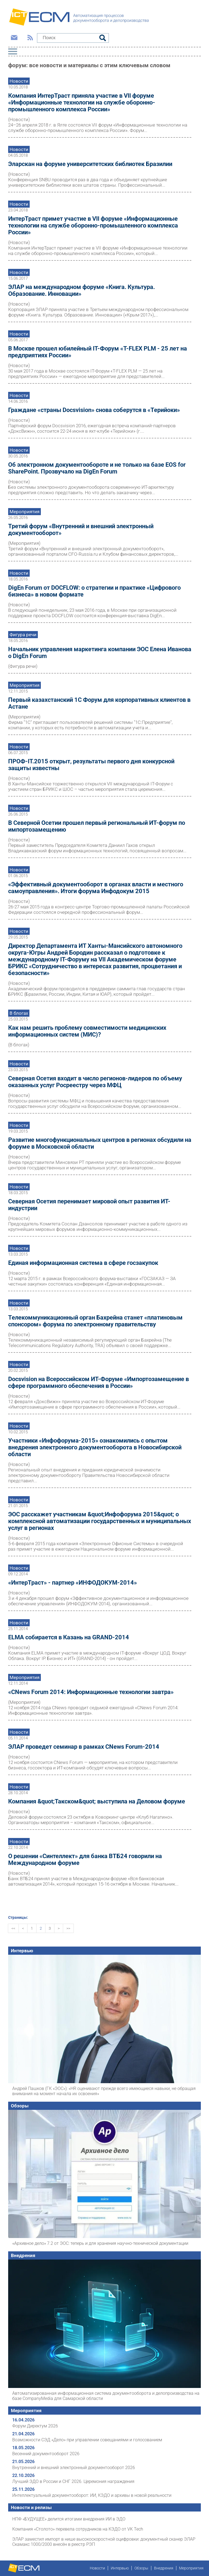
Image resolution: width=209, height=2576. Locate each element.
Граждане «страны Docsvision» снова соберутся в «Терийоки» (94, 410)
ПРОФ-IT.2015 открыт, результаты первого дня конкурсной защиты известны (91, 764)
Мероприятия (24, 511)
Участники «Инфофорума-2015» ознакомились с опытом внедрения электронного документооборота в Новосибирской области (95, 1447)
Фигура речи (23, 634)
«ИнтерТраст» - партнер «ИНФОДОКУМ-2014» (72, 1582)
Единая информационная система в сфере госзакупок (83, 1262)
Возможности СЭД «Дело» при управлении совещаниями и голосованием (87, 2439)
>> (68, 1928)
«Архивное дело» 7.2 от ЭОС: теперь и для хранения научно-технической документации (100, 2243)
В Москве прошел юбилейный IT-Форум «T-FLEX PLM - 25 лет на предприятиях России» (97, 352)
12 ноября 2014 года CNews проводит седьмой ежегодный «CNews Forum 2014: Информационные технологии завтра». (93, 1710)
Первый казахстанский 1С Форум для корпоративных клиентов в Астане (99, 703)
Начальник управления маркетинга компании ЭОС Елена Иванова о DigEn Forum (99, 652)
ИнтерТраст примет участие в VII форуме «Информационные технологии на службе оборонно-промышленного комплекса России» (93, 225)
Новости (19, 81)
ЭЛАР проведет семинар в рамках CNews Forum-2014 (83, 1746)
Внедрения (23, 2255)
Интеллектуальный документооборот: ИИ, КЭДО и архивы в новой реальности (91, 2495)
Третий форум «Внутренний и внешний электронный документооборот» (80, 529)
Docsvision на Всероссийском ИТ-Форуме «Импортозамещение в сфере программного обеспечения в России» (98, 1382)
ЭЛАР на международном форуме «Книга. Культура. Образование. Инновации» (81, 290)
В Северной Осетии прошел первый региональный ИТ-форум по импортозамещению (96, 826)
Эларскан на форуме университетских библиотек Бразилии (90, 164)
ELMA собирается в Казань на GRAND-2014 (68, 1637)
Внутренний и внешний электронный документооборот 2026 (73, 2467)
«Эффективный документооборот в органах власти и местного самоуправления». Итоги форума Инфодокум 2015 (95, 887)
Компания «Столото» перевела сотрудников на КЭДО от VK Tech (77, 2529)
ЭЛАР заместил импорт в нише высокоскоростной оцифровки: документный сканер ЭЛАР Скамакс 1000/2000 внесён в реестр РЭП (103, 2542)
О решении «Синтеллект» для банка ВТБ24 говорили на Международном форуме (85, 1859)
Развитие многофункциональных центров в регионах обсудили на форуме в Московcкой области (99, 1143)
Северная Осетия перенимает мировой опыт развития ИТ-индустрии (89, 1205)
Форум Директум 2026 (35, 2426)
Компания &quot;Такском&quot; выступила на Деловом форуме (96, 1801)
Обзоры (20, 2105)
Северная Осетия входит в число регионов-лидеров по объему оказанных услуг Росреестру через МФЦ (95, 1082)
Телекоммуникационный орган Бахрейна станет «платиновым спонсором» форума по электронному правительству (95, 1321)
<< (13, 1928)
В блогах (19, 1013)
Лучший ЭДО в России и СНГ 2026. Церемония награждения (73, 2481)
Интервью (22, 1950)
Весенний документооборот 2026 (45, 2453)
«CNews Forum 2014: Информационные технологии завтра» (91, 1692)
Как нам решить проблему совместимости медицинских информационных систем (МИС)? (87, 1031)
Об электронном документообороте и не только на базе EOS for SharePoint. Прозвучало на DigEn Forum (97, 468)
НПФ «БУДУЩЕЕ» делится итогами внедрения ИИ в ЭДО (68, 2519)
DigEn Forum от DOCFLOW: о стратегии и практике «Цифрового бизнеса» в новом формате (94, 591)
